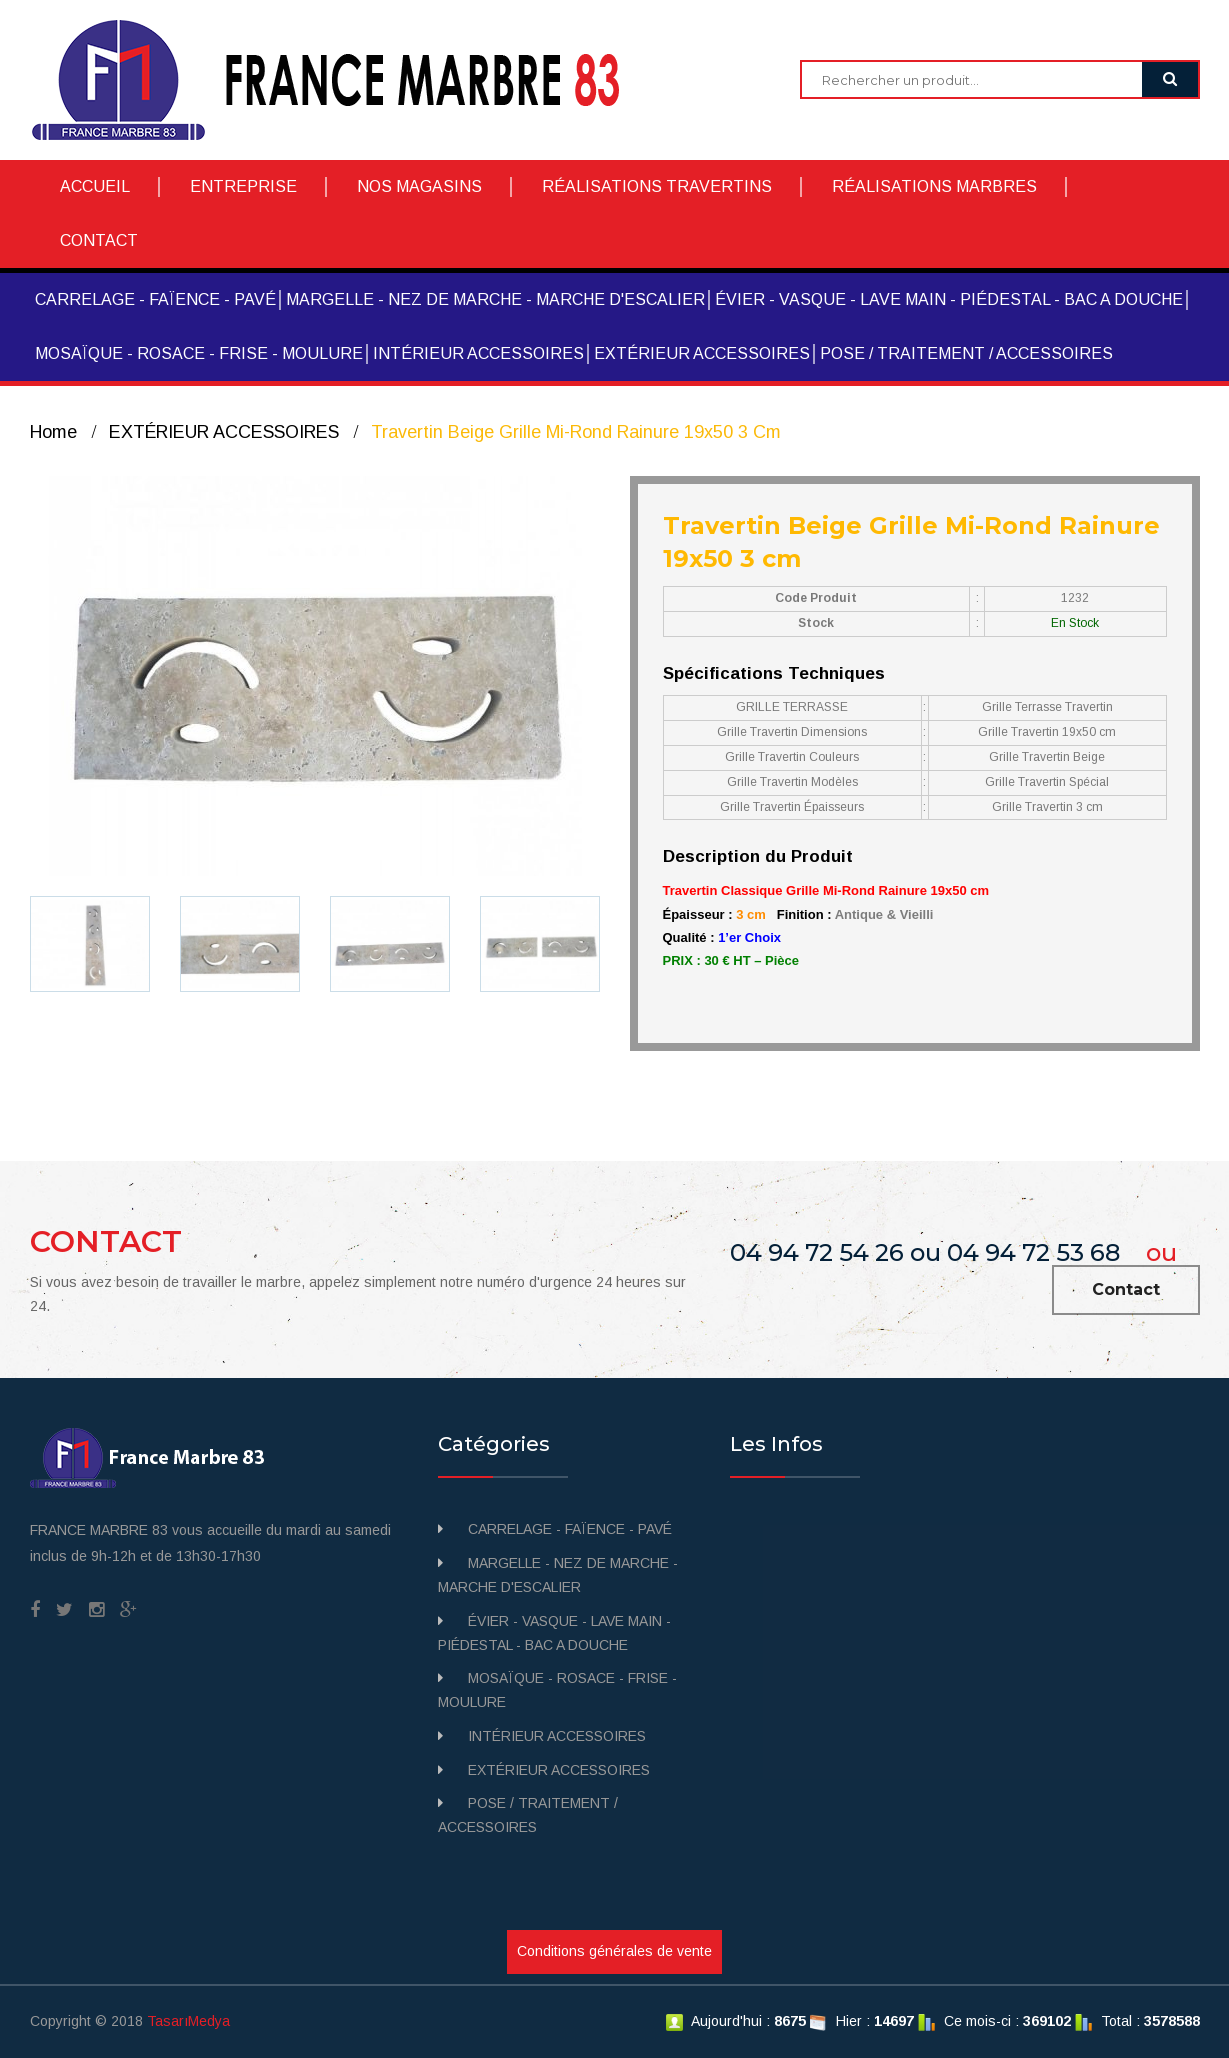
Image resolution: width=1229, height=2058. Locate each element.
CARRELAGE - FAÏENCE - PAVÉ (155, 299)
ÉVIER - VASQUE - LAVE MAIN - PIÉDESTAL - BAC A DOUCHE (949, 299)
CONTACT (99, 240)
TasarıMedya (188, 2021)
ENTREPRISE (243, 186)
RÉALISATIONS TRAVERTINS (657, 186)
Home (53, 432)
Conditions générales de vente (614, 1951)
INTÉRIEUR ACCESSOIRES (478, 353)
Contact (1126, 1289)
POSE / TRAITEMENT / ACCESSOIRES (966, 353)
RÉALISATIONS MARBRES (934, 186)
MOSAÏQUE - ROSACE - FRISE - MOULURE (199, 353)
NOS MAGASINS (419, 186)
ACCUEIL (95, 186)
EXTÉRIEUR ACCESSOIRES (702, 353)
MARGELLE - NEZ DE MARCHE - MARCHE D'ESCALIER (495, 299)
